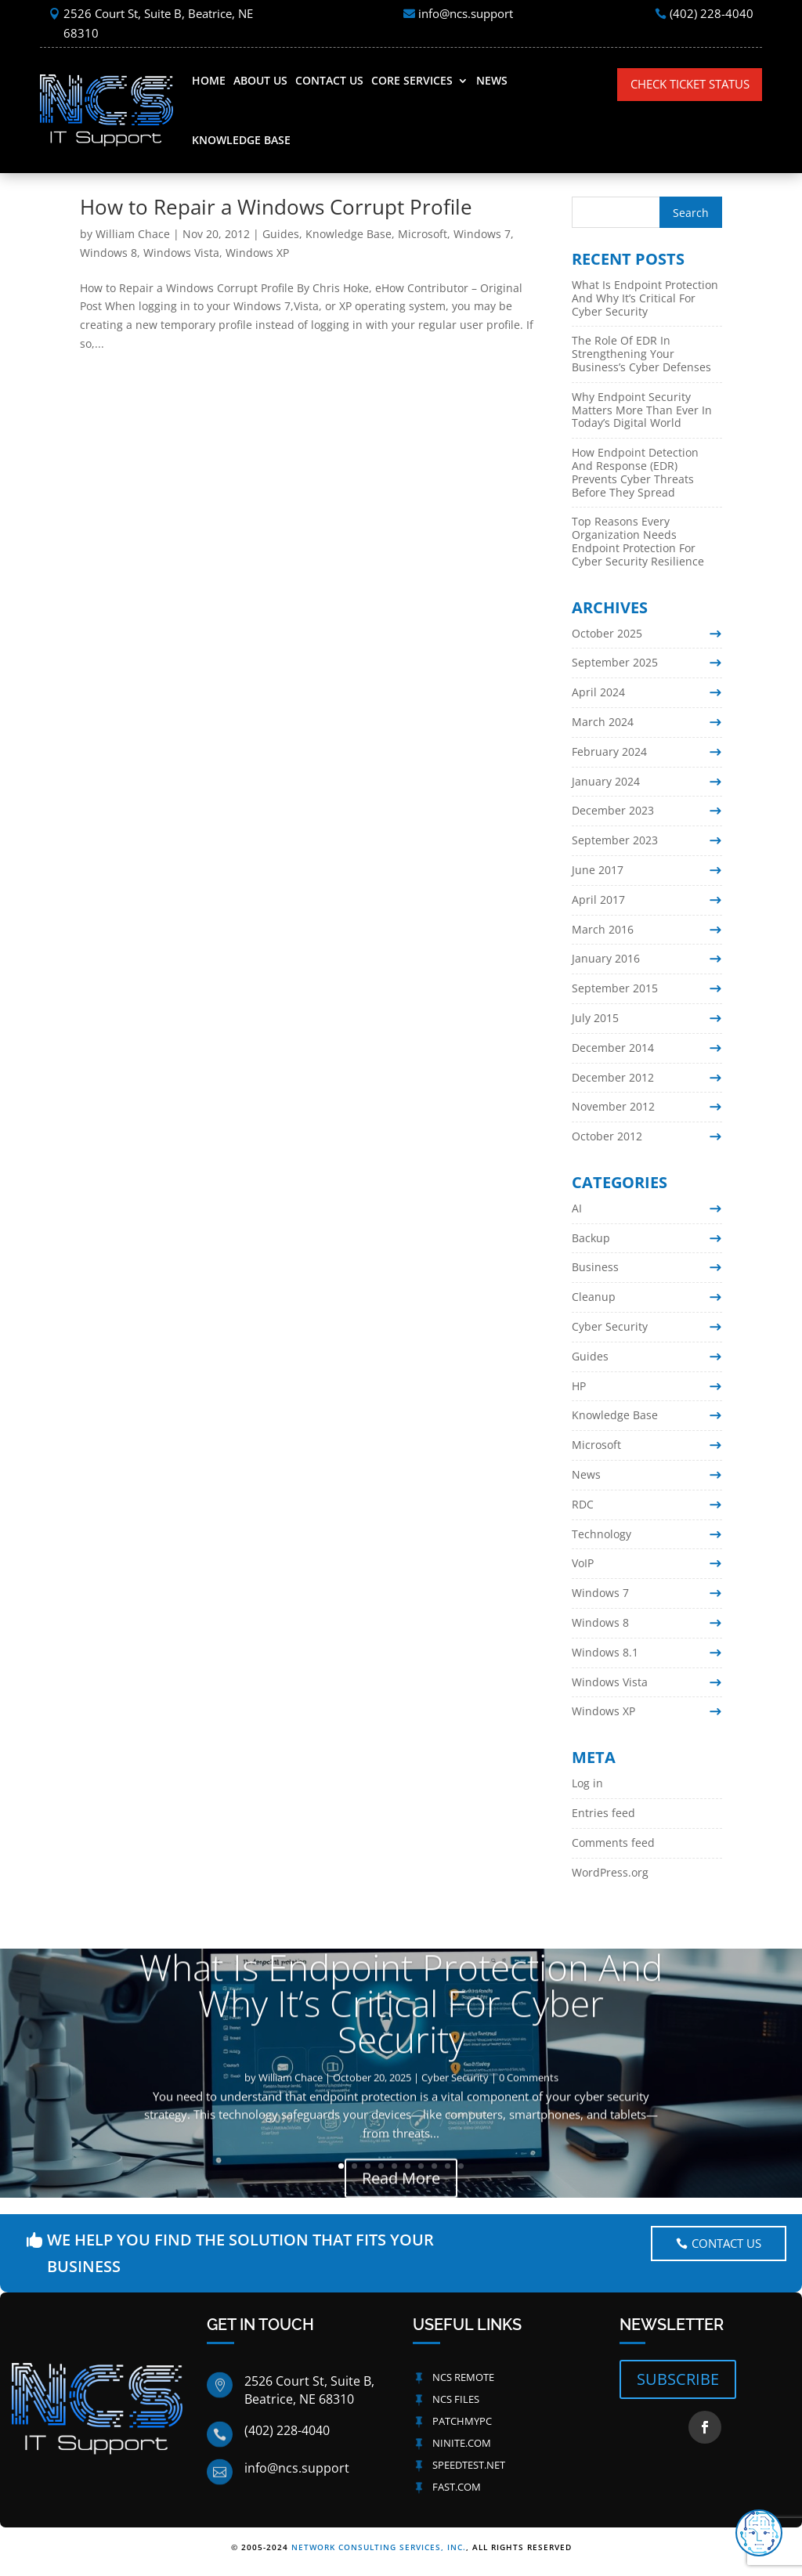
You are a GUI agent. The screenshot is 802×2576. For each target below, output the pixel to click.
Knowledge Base (241, 139)
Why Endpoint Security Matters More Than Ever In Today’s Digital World (642, 410)
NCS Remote (463, 2377)
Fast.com (456, 2487)
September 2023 (615, 840)
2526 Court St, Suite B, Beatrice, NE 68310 (158, 23)
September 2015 (615, 988)
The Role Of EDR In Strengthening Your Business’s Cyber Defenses (641, 353)
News (492, 80)
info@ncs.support (465, 13)
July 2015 (595, 1017)
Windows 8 (108, 252)
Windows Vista (181, 252)
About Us (260, 80)
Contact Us (329, 80)
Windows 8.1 (605, 1652)
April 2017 (598, 899)
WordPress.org (610, 1872)
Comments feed (613, 1842)
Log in (587, 1783)
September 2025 (615, 662)
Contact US (726, 2243)
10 (461, 2166)
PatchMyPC (462, 2421)
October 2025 (607, 633)
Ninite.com (461, 2443)
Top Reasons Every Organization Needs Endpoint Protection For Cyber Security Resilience (638, 541)
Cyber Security (610, 1326)
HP (579, 1385)
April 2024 (598, 692)
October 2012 (607, 1136)
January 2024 (606, 781)
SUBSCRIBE (678, 2379)
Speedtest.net (468, 2465)
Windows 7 (482, 233)
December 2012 (613, 1077)
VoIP (583, 1562)
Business (595, 1266)
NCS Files (455, 2399)
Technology (601, 1533)
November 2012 (613, 1106)
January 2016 (606, 958)
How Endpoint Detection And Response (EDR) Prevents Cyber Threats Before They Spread (635, 472)
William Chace (133, 233)
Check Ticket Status (690, 84)
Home (209, 80)
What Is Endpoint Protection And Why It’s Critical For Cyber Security (645, 298)
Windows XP (257, 252)
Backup (591, 1237)
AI (577, 1208)
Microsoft (422, 233)
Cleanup (594, 1296)
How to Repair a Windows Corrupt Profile (276, 207)
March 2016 (603, 929)
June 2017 (597, 869)
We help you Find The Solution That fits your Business (240, 2253)
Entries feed (603, 1812)
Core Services (412, 80)
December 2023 (613, 810)
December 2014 (613, 1047)
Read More (401, 2195)
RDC (583, 1504)
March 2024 (603, 721)
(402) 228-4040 (711, 13)
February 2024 (609, 751)
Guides (280, 233)
